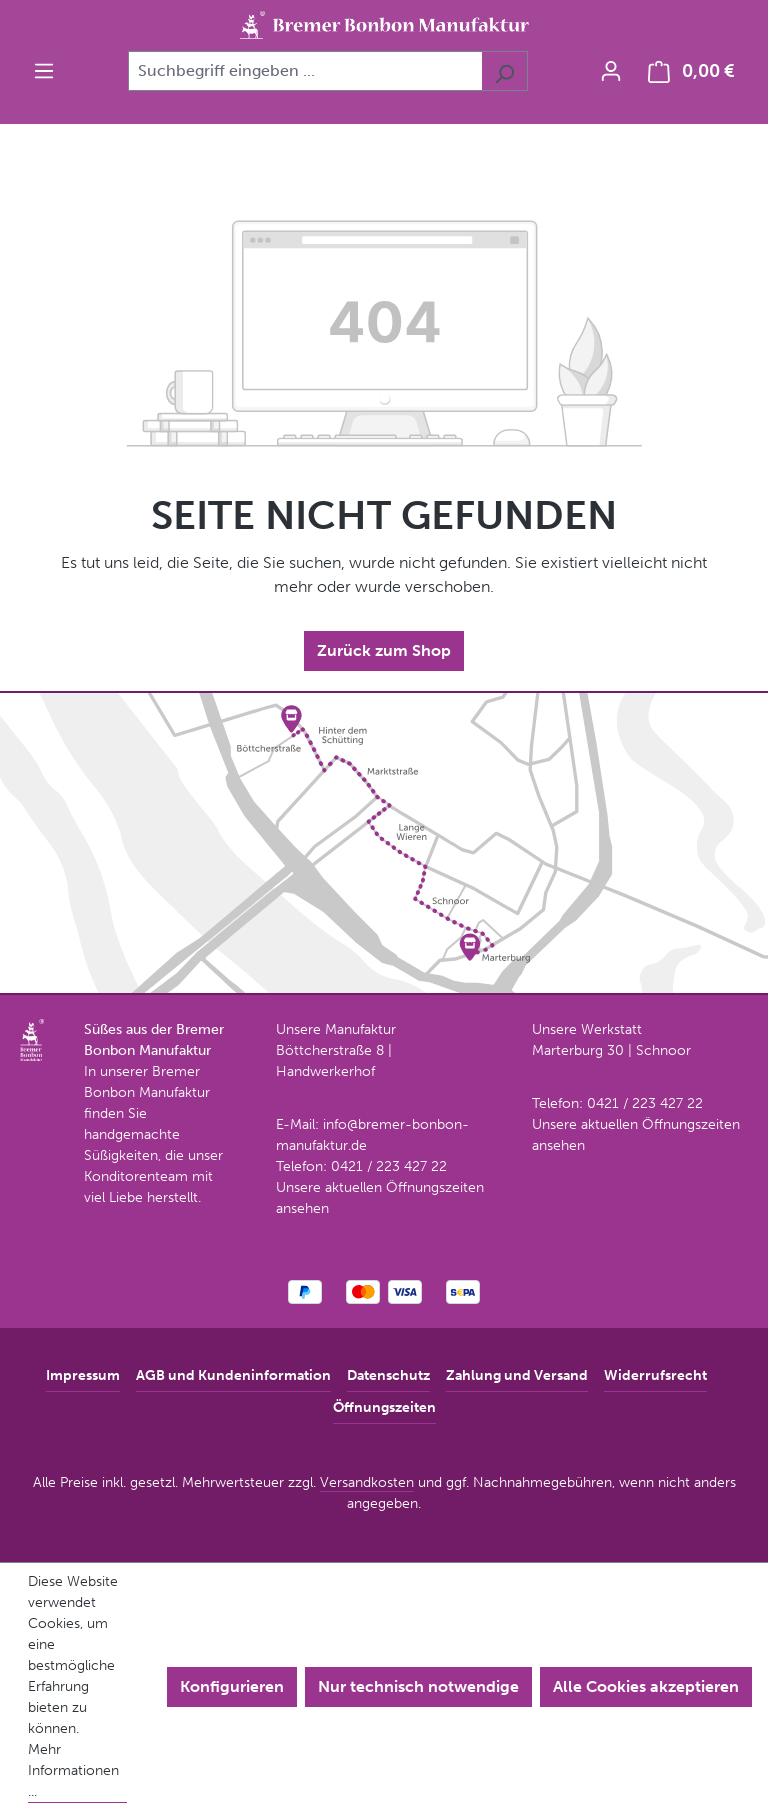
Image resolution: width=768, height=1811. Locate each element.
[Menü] (44, 71)
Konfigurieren (232, 1686)
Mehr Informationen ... (73, 1770)
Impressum (83, 1375)
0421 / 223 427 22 (389, 1166)
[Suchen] (504, 71)
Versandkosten (367, 1482)
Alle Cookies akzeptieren (646, 1686)
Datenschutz (388, 1375)
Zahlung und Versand (517, 1375)
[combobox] (305, 71)
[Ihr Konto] (611, 71)
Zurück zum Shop (384, 650)
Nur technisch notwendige (418, 1686)
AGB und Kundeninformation (233, 1375)
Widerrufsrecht (655, 1375)
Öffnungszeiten (384, 1407)
